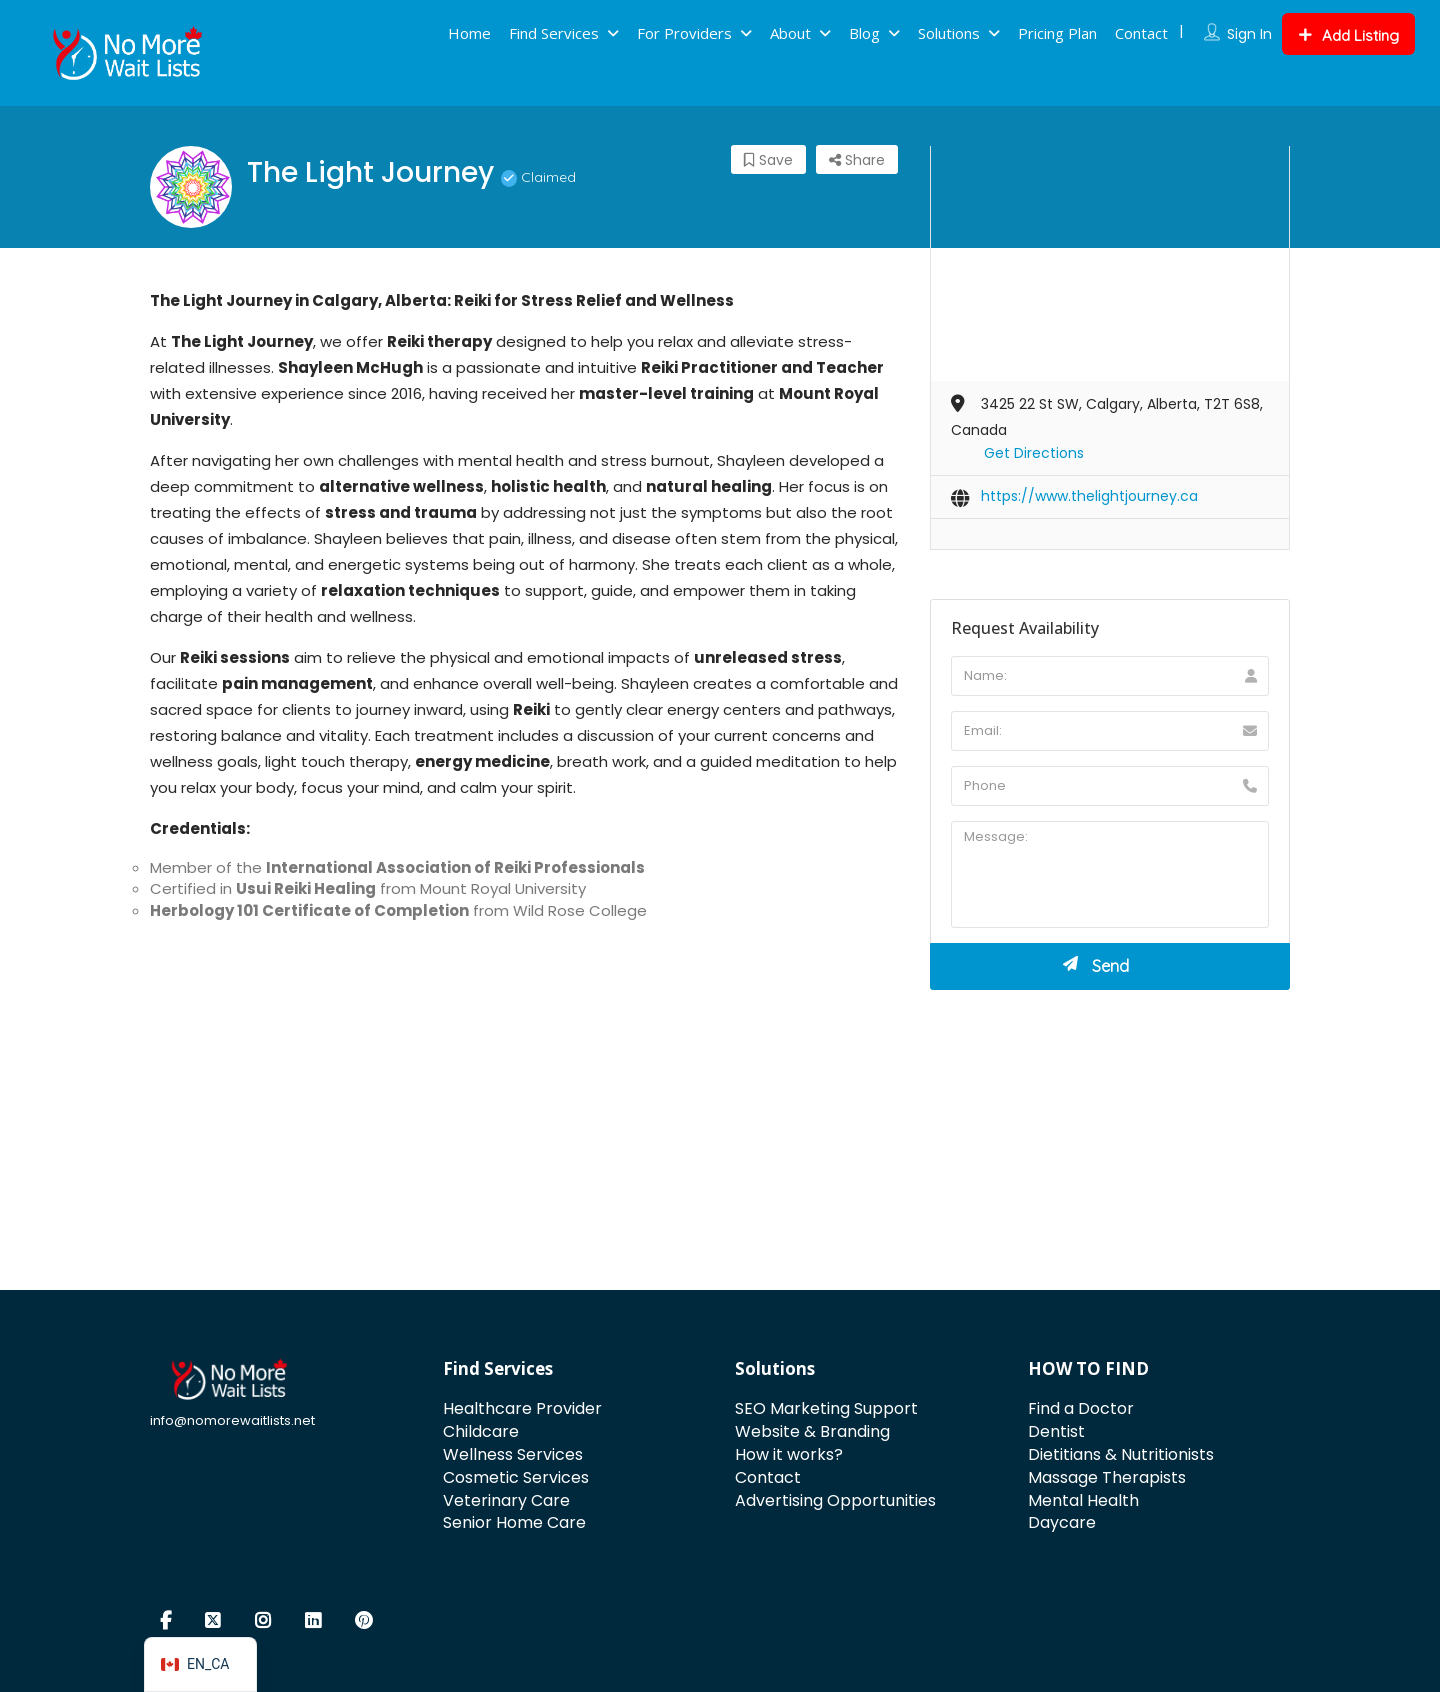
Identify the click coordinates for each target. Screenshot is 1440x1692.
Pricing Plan (1057, 33)
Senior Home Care (514, 1522)
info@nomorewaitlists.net (232, 1420)
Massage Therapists (1107, 1477)
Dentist (1056, 1431)
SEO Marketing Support (826, 1408)
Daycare (1062, 1522)
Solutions (949, 33)
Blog (864, 33)
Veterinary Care (506, 1500)
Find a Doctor (1081, 1408)
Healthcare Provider (522, 1408)
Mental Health (1083, 1500)
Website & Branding (812, 1431)
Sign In (1249, 34)
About (790, 33)
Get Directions (1034, 453)
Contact (1141, 33)
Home (469, 33)
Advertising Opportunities (835, 1500)
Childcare (481, 1431)
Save (768, 160)
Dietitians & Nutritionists (1121, 1454)
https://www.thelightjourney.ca (1089, 496)
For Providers (684, 33)
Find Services (554, 33)
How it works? (789, 1454)
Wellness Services (513, 1454)
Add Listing (1348, 35)
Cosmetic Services (516, 1477)
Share (857, 160)
